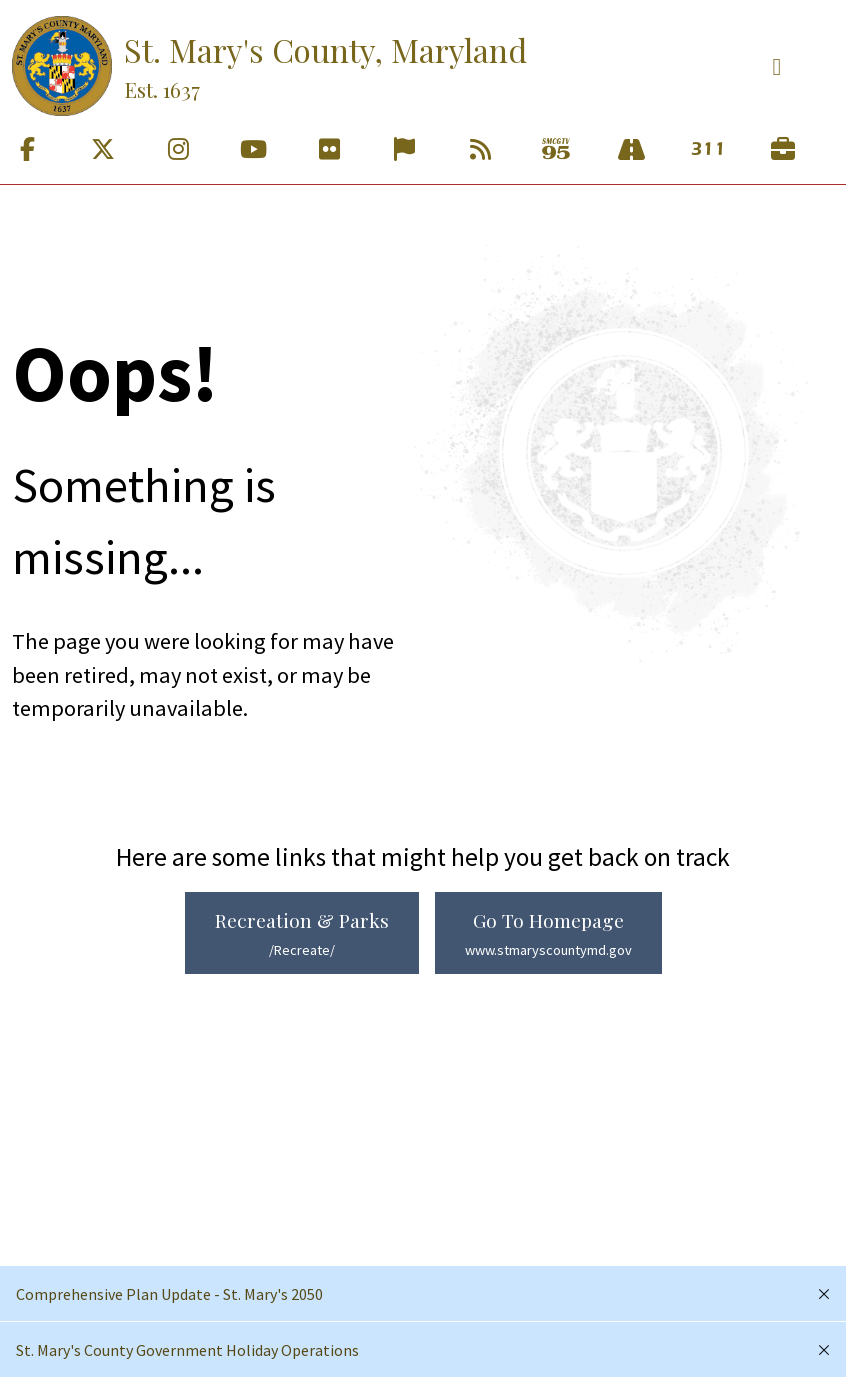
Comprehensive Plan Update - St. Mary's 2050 (169, 1294)
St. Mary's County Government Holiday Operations (187, 1350)
